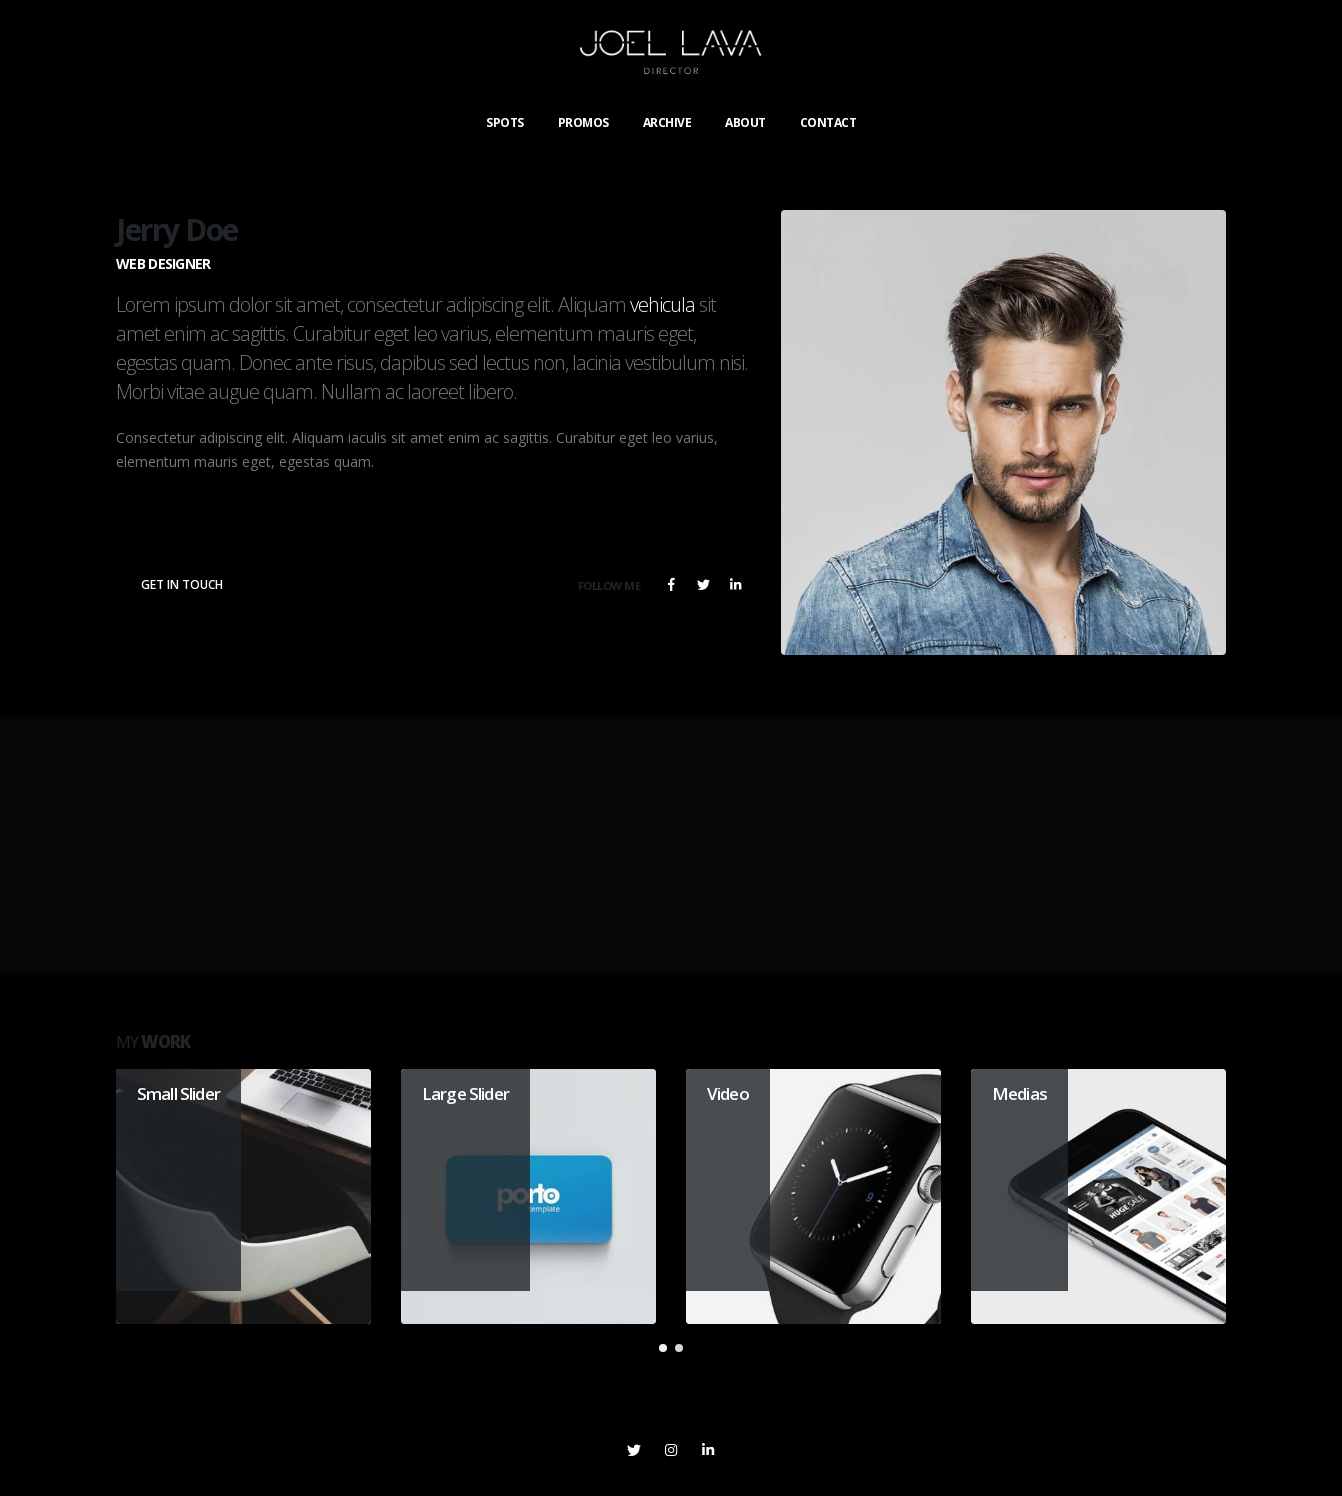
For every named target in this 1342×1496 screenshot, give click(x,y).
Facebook (671, 584)
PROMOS (583, 122)
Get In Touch (182, 584)
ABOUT (745, 122)
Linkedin (708, 1450)
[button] (663, 1348)
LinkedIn (735, 584)
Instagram (671, 1450)
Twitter (703, 584)
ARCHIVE (667, 122)
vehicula (662, 304)
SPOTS (505, 122)
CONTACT (828, 122)
